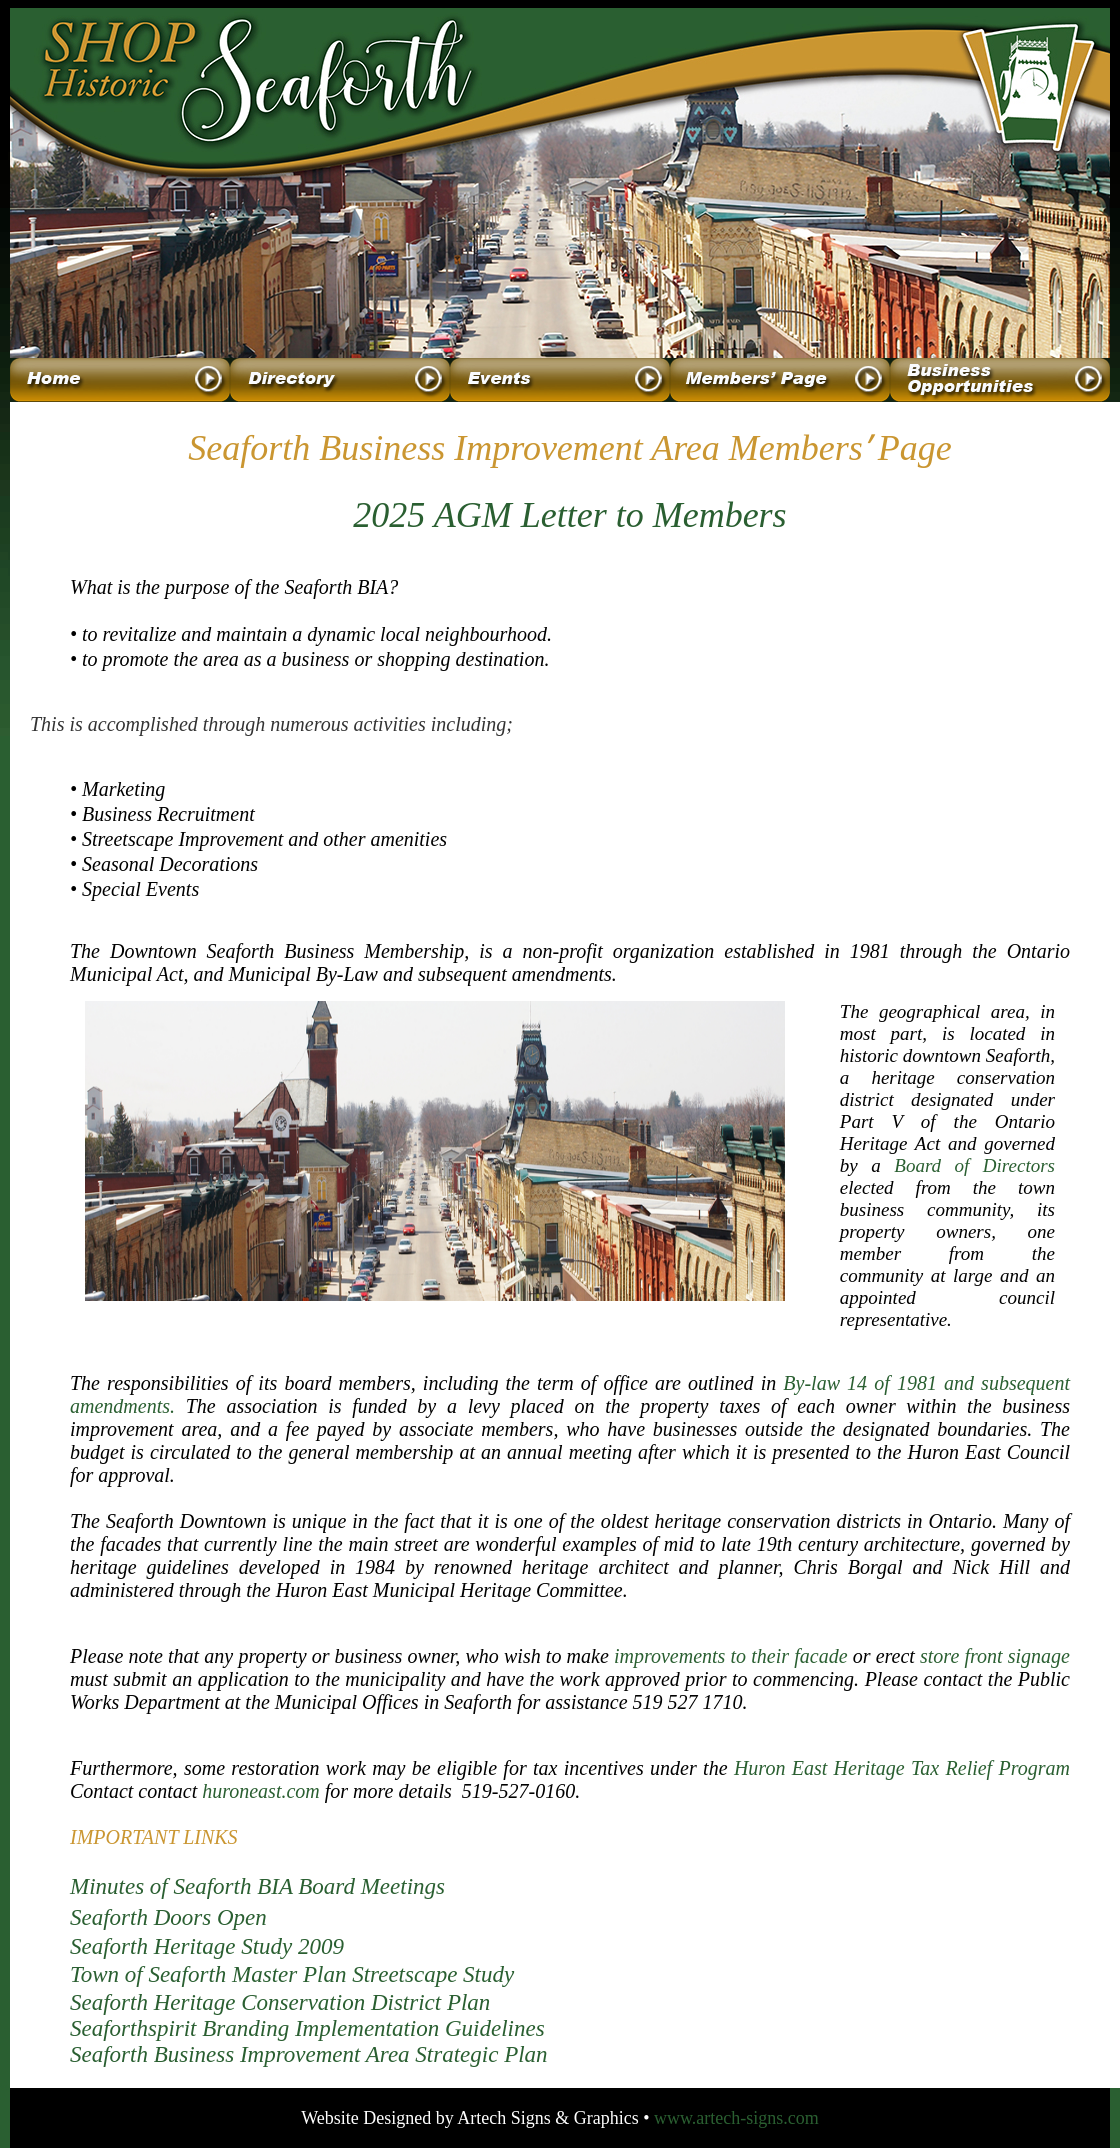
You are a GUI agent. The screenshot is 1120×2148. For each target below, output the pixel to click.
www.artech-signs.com (736, 2118)
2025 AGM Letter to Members (569, 515)
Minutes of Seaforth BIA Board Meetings (257, 1886)
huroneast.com (261, 1791)
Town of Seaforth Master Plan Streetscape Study (292, 1974)
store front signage (995, 1656)
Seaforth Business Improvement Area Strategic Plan (309, 2054)
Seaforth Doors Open (168, 1917)
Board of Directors (974, 1165)
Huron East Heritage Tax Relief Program (902, 1768)
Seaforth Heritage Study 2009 (207, 1946)
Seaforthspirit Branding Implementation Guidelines (307, 2028)
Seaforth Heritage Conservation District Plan (280, 2002)
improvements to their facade (731, 1656)
